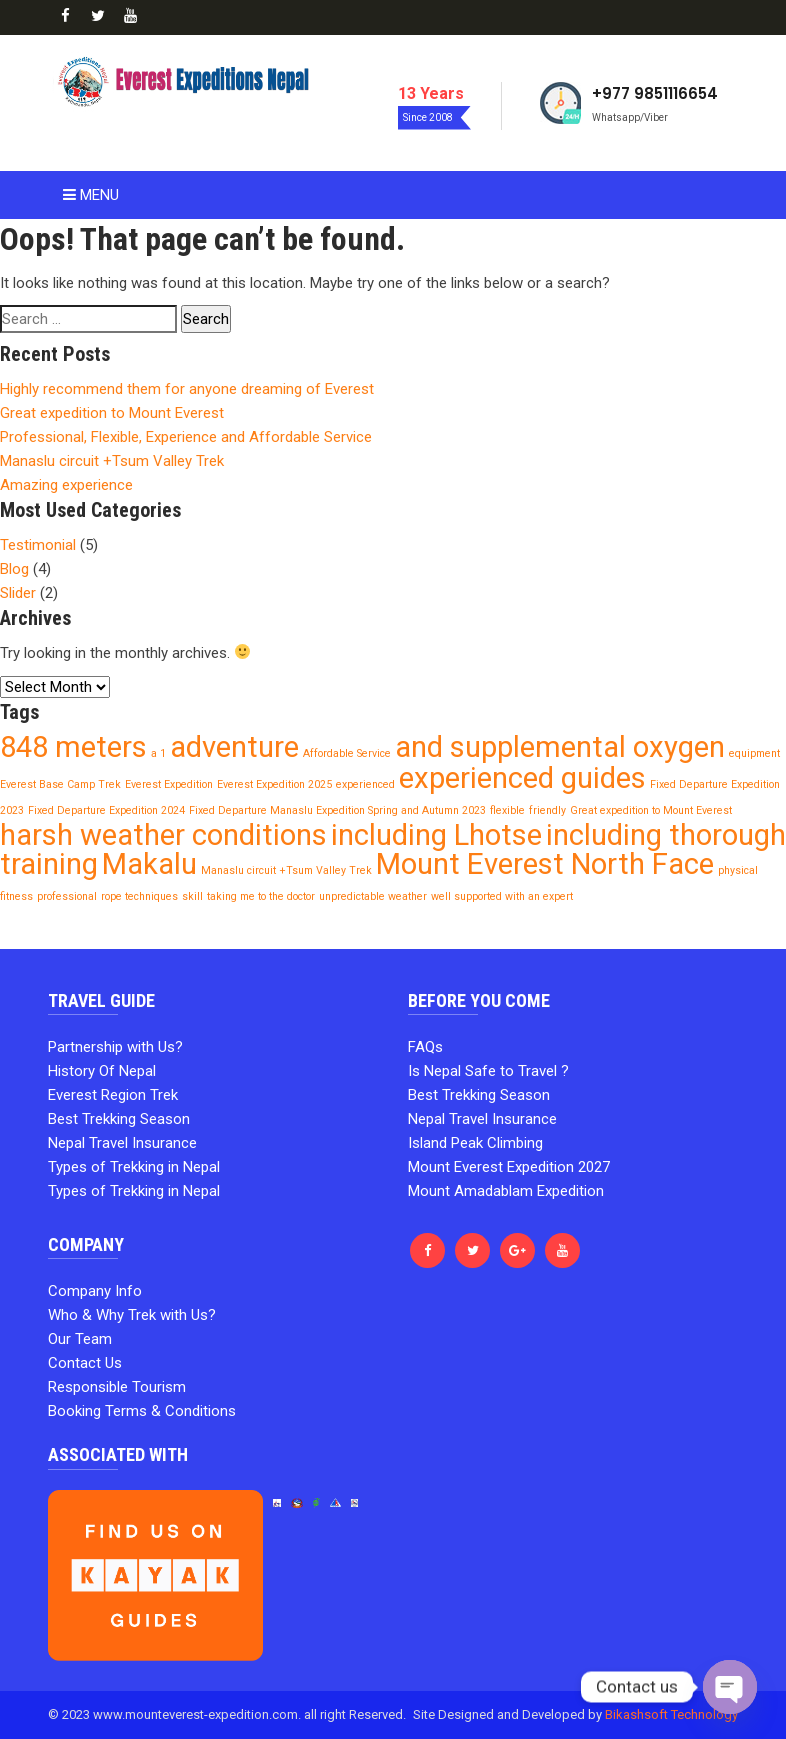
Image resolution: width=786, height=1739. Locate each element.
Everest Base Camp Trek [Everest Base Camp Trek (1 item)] (60, 784)
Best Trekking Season (119, 1119)
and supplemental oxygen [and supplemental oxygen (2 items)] (560, 747)
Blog (14, 569)
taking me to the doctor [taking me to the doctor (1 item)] (261, 896)
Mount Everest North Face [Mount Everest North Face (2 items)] (545, 864)
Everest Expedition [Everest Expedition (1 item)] (169, 784)
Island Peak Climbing (475, 1143)
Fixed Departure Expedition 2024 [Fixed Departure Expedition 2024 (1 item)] (106, 810)
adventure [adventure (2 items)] (234, 747)
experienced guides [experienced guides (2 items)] (522, 778)
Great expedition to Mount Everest (112, 413)
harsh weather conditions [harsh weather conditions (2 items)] (163, 835)
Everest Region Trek (113, 1095)
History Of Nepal (102, 1071)
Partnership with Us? (115, 1047)
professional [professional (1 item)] (67, 896)
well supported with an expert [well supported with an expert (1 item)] (502, 896)
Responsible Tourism (117, 1387)
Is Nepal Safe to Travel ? (488, 1071)
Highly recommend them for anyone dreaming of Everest (187, 389)
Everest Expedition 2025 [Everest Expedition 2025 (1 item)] (274, 784)
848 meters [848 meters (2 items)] (73, 747)
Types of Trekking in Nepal (134, 1167)
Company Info (95, 1291)
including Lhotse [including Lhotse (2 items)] (436, 835)
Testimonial (38, 545)
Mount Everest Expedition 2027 (509, 1167)
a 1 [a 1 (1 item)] (158, 753)
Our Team (80, 1339)
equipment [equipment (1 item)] (754, 753)
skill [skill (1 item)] (192, 896)
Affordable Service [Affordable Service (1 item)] (347, 753)
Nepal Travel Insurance (122, 1143)
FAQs (425, 1047)
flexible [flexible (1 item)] (507, 810)
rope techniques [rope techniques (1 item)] (139, 896)
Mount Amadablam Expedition (506, 1191)
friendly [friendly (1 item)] (547, 810)
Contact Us (85, 1363)
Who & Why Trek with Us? (132, 1315)
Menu (91, 195)
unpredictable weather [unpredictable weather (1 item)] (373, 896)
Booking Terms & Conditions (142, 1411)
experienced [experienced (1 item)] (365, 784)
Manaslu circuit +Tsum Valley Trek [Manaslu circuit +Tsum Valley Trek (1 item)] (286, 870)
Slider (18, 593)
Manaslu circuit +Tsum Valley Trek (112, 461)
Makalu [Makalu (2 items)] (149, 864)
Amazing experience (66, 485)
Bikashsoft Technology (671, 1714)
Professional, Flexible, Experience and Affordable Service (186, 437)
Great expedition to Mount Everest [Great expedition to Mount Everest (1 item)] (651, 810)
